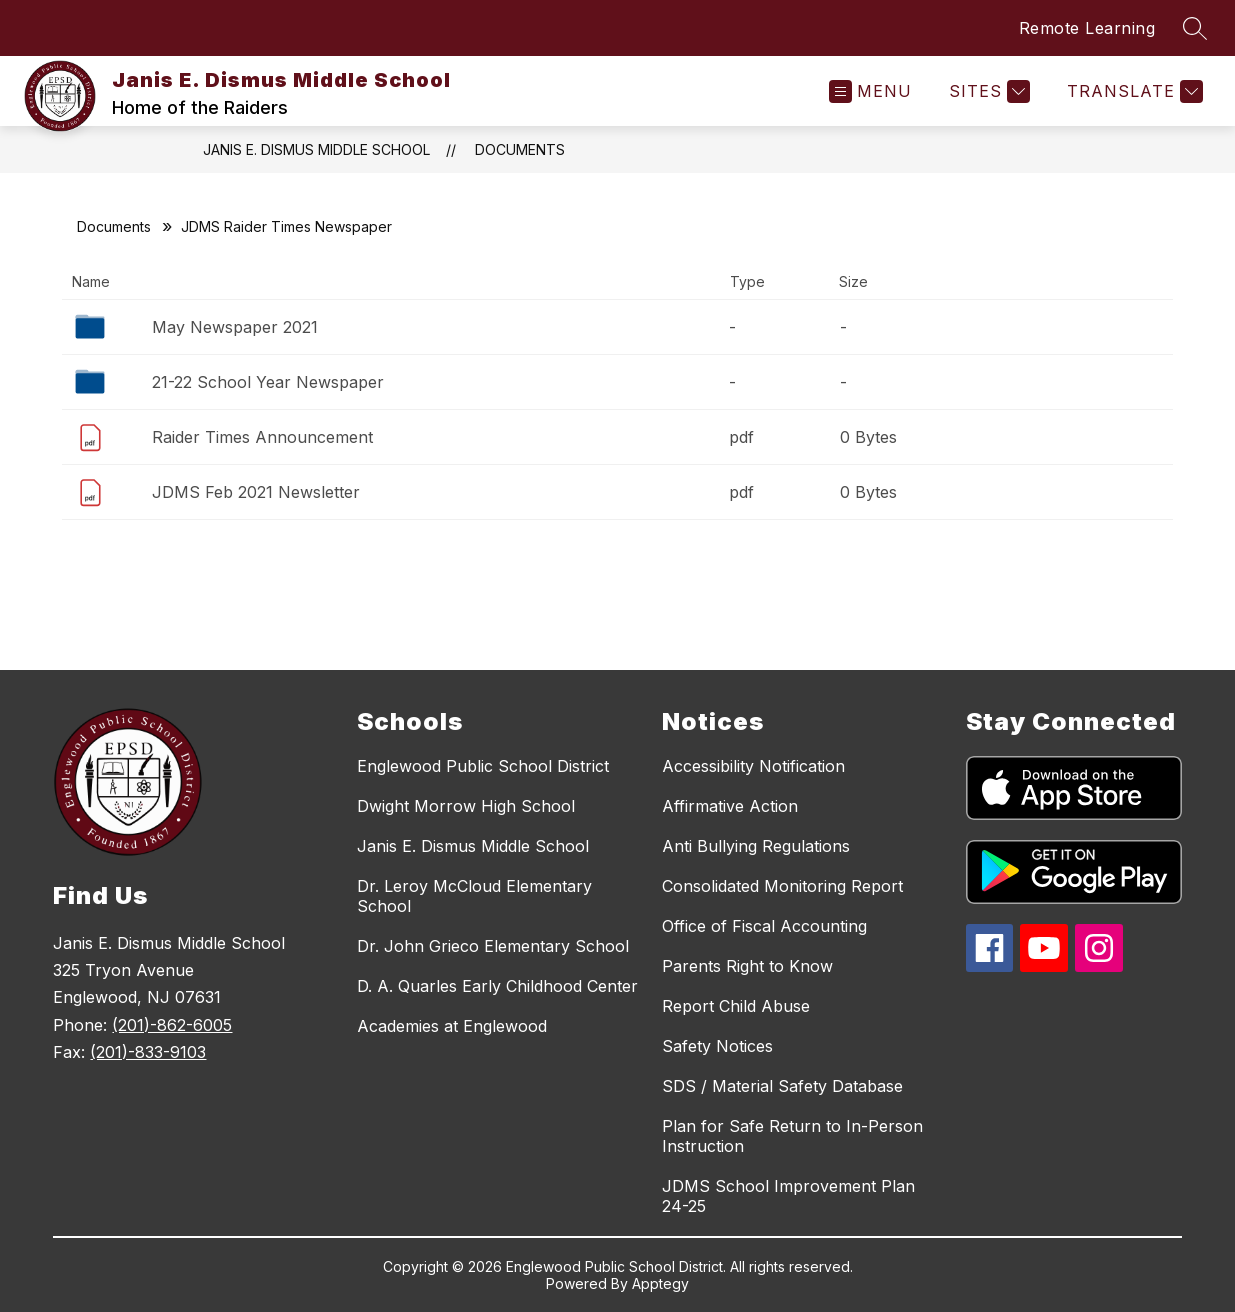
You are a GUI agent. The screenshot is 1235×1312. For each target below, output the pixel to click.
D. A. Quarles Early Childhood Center (497, 986)
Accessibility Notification (753, 766)
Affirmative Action (730, 806)
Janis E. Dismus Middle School (316, 149)
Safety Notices (717, 1046)
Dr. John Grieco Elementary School (493, 946)
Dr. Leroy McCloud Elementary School (474, 896)
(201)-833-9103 (148, 1052)
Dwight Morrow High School (466, 806)
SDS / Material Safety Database (782, 1086)
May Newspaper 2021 (235, 327)
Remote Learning (1087, 28)
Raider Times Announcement (262, 437)
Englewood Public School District (483, 766)
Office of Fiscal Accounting (764, 926)
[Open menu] (870, 91)
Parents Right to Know (747, 966)
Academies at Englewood (452, 1026)
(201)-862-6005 (172, 1025)
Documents (520, 149)
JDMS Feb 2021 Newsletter (256, 492)
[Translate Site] (1132, 91)
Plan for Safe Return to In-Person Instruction (792, 1136)
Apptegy (660, 1283)
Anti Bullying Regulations (756, 846)
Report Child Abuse (736, 1006)
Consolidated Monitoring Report (782, 886)
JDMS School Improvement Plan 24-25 (788, 1196)
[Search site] (1195, 28)
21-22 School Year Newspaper (268, 382)
